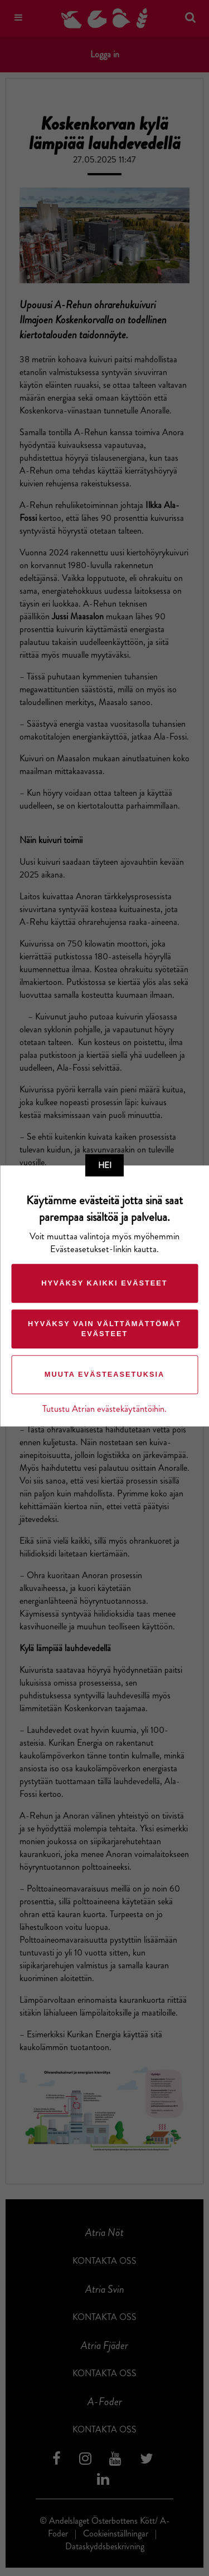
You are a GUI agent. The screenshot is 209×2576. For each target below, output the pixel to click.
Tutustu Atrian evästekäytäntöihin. (104, 1408)
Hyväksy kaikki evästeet (104, 1283)
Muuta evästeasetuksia (104, 1374)
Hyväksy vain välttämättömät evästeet (104, 1328)
